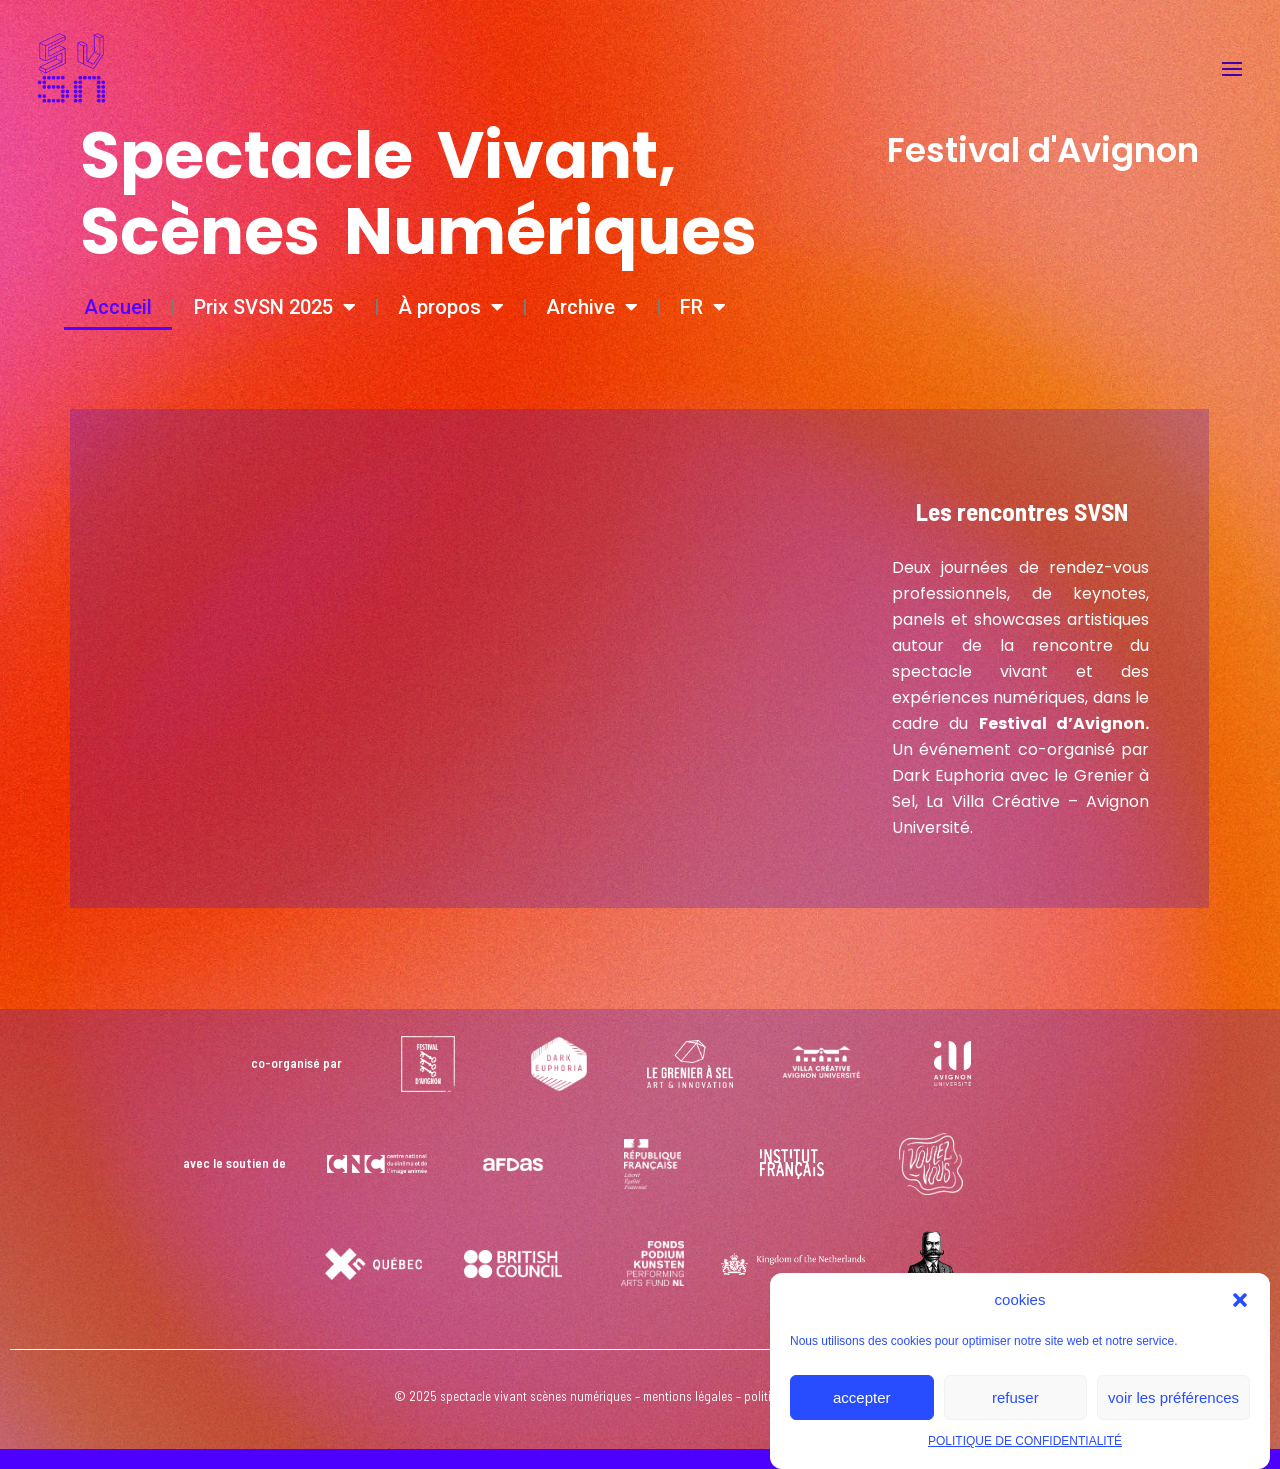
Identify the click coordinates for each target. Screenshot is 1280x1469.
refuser (1015, 1397)
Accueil (118, 307)
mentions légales (688, 1396)
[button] (1240, 1300)
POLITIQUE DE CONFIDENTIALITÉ (1025, 1441)
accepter (862, 1397)
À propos (451, 307)
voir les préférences (1173, 1397)
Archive (592, 307)
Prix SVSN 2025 (275, 307)
